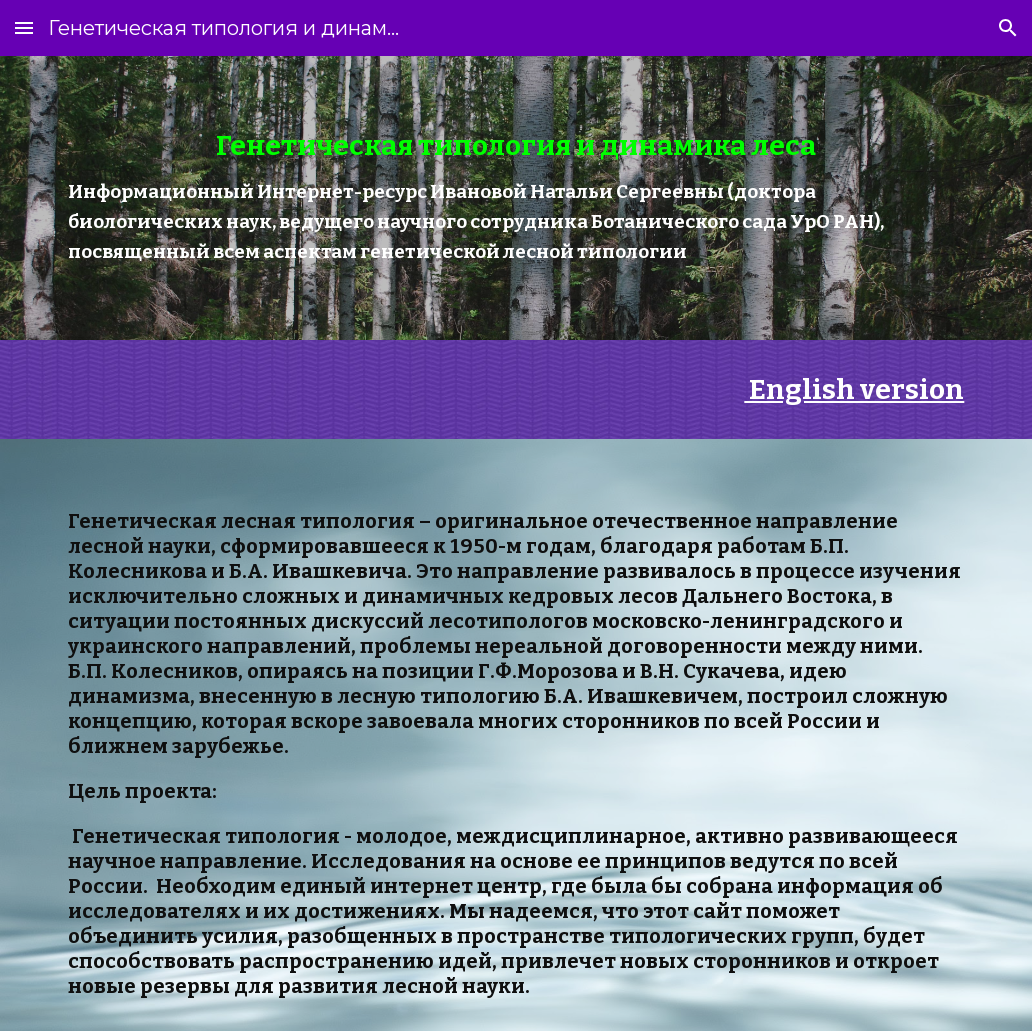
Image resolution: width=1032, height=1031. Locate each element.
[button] (24, 27)
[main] (516, 198)
